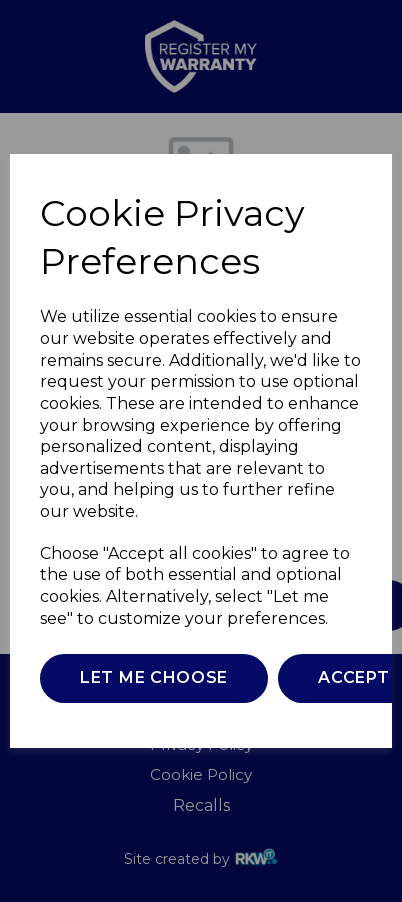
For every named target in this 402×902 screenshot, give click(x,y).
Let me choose (154, 677)
